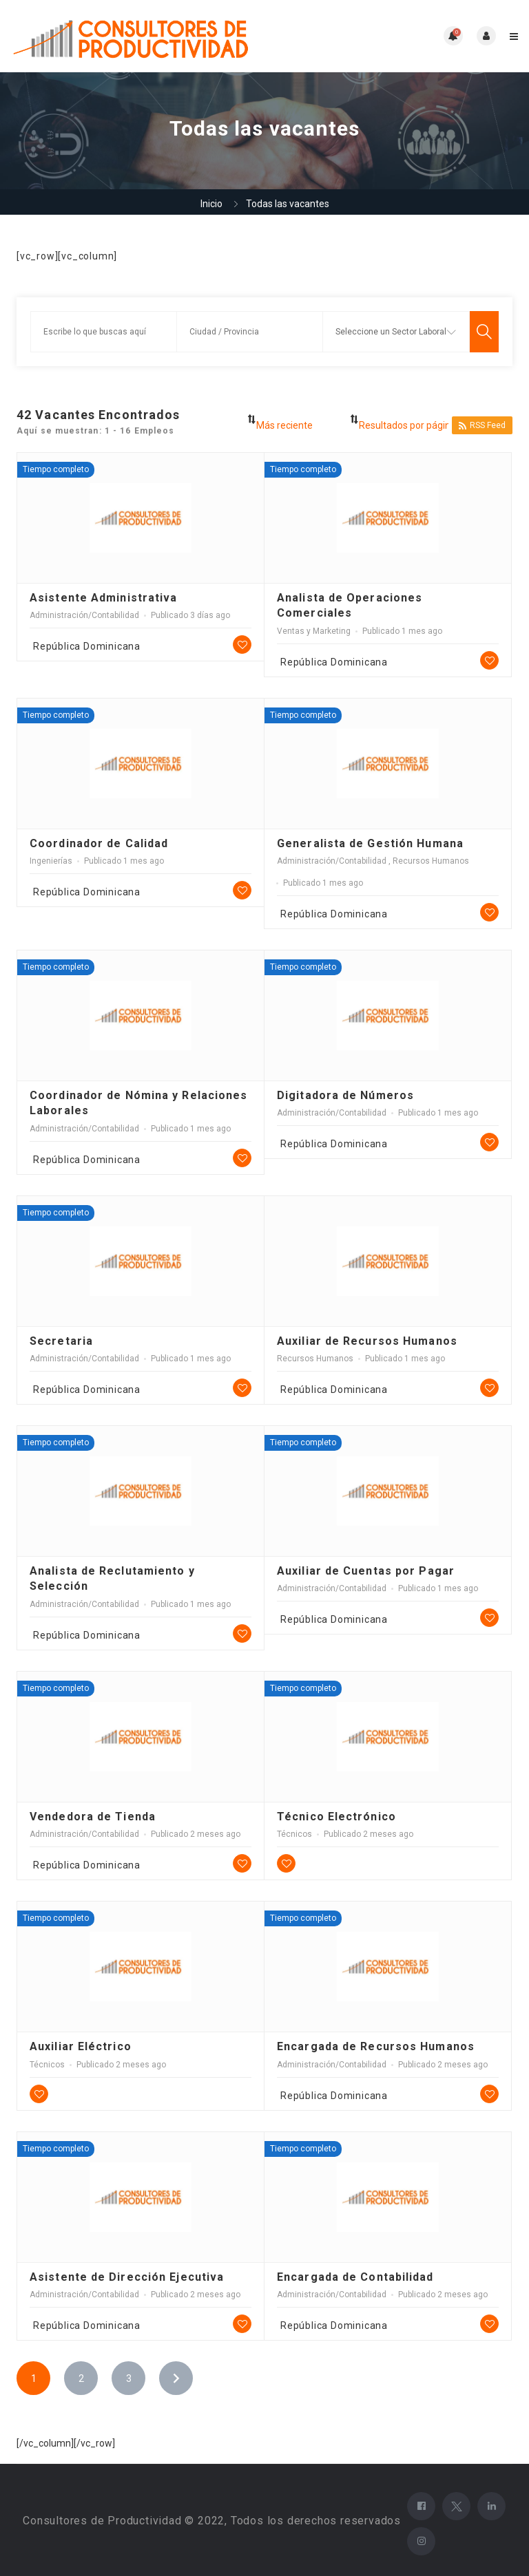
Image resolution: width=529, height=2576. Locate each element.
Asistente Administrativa (103, 597)
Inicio (211, 203)
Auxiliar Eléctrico (81, 2046)
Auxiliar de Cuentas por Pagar (366, 1570)
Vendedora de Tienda (93, 1816)
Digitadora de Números (345, 1095)
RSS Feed (482, 426)
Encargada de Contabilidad (355, 2277)
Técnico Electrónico (336, 1816)
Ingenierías (51, 861)
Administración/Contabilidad (84, 615)
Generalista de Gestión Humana (370, 843)
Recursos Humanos (431, 861)
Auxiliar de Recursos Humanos (367, 1341)
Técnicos (294, 1834)
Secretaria (61, 1341)
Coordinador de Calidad (99, 843)
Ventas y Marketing (314, 631)
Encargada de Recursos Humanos (376, 2046)
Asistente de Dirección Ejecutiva (127, 2277)
